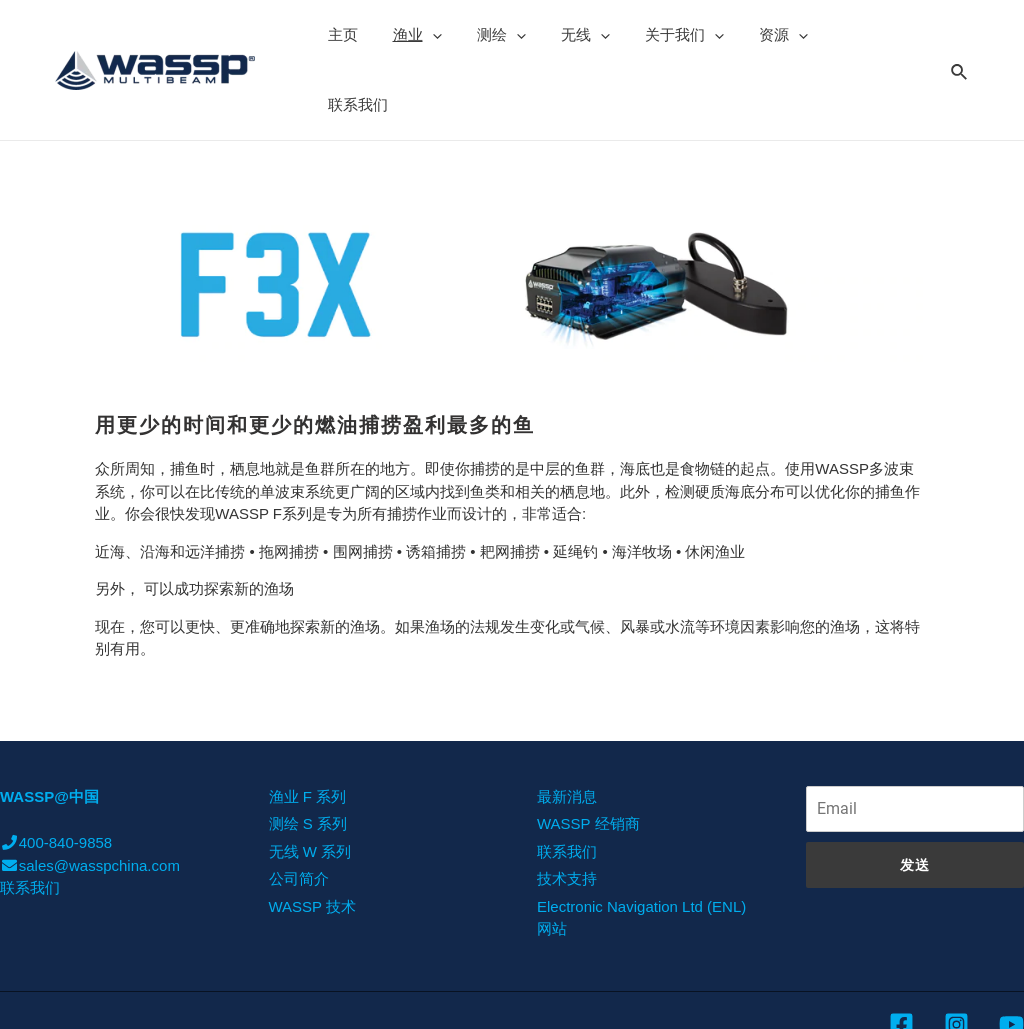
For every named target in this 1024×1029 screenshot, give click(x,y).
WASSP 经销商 (588, 753)
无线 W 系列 (310, 781)
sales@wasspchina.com (90, 795)
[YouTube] (1011, 954)
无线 (567, 35)
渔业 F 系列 (308, 726)
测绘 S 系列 (308, 753)
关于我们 (661, 35)
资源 (755, 35)
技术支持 (567, 808)
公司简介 (299, 808)
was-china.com (834, 999)
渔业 (409, 35)
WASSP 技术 (313, 836)
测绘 (488, 35)
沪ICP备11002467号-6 (949, 997)
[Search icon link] (960, 34)
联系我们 (840, 34)
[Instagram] (956, 954)
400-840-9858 (56, 772)
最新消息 (567, 726)
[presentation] (424, 35)
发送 (915, 795)
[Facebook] (901, 954)
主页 (340, 34)
